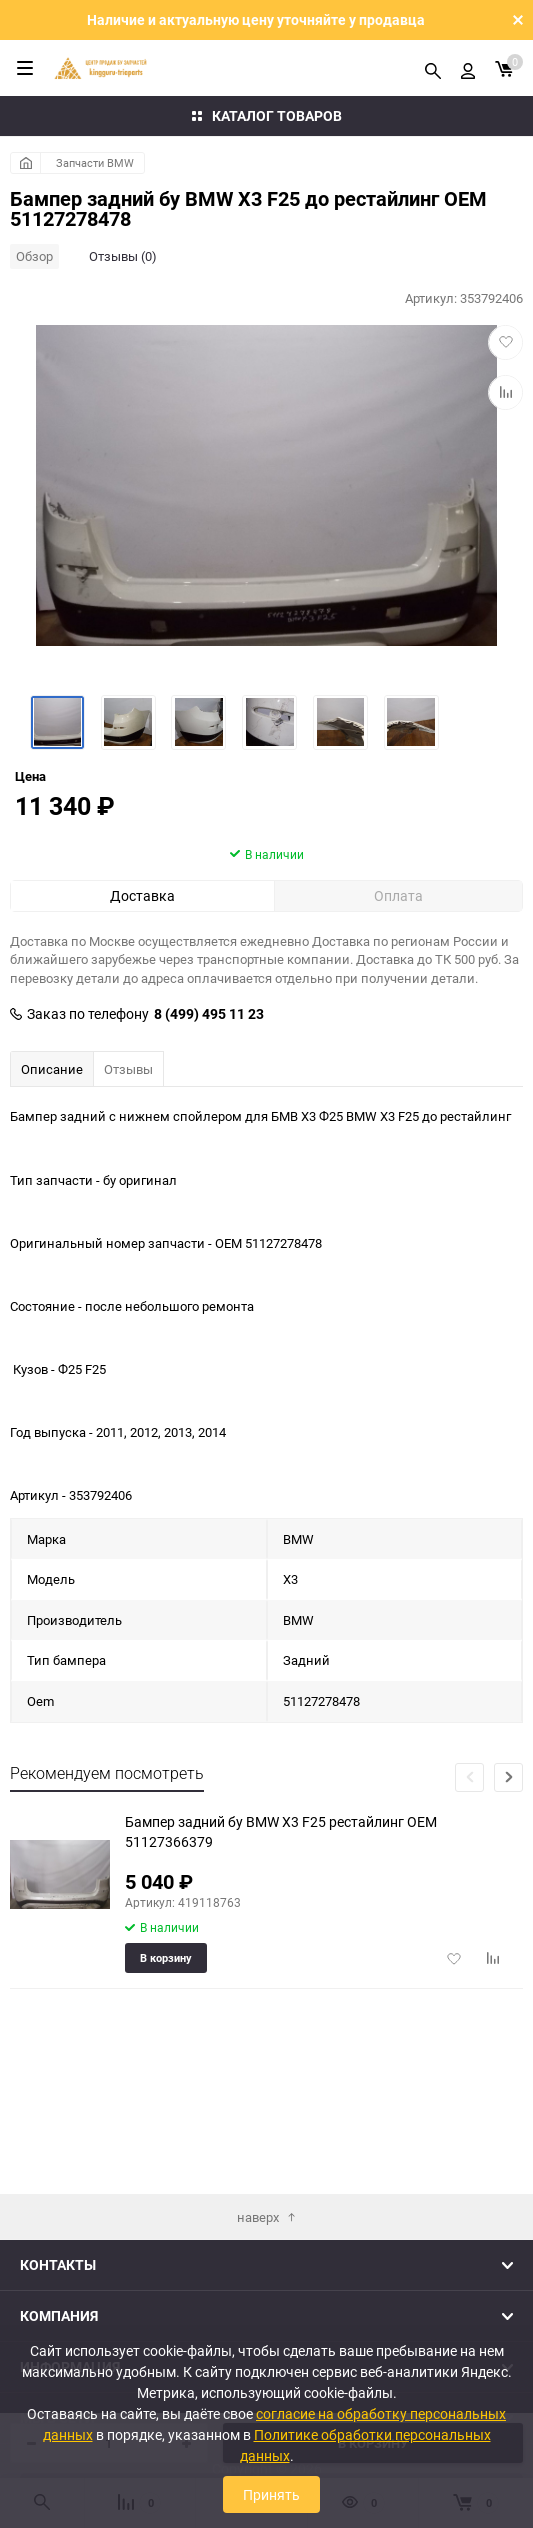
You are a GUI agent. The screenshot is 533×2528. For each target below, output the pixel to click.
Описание (52, 1184)
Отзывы (128, 1184)
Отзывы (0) (123, 256)
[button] (508, 1892)
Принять (271, 2494)
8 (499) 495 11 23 (209, 1129)
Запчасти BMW (95, 162)
